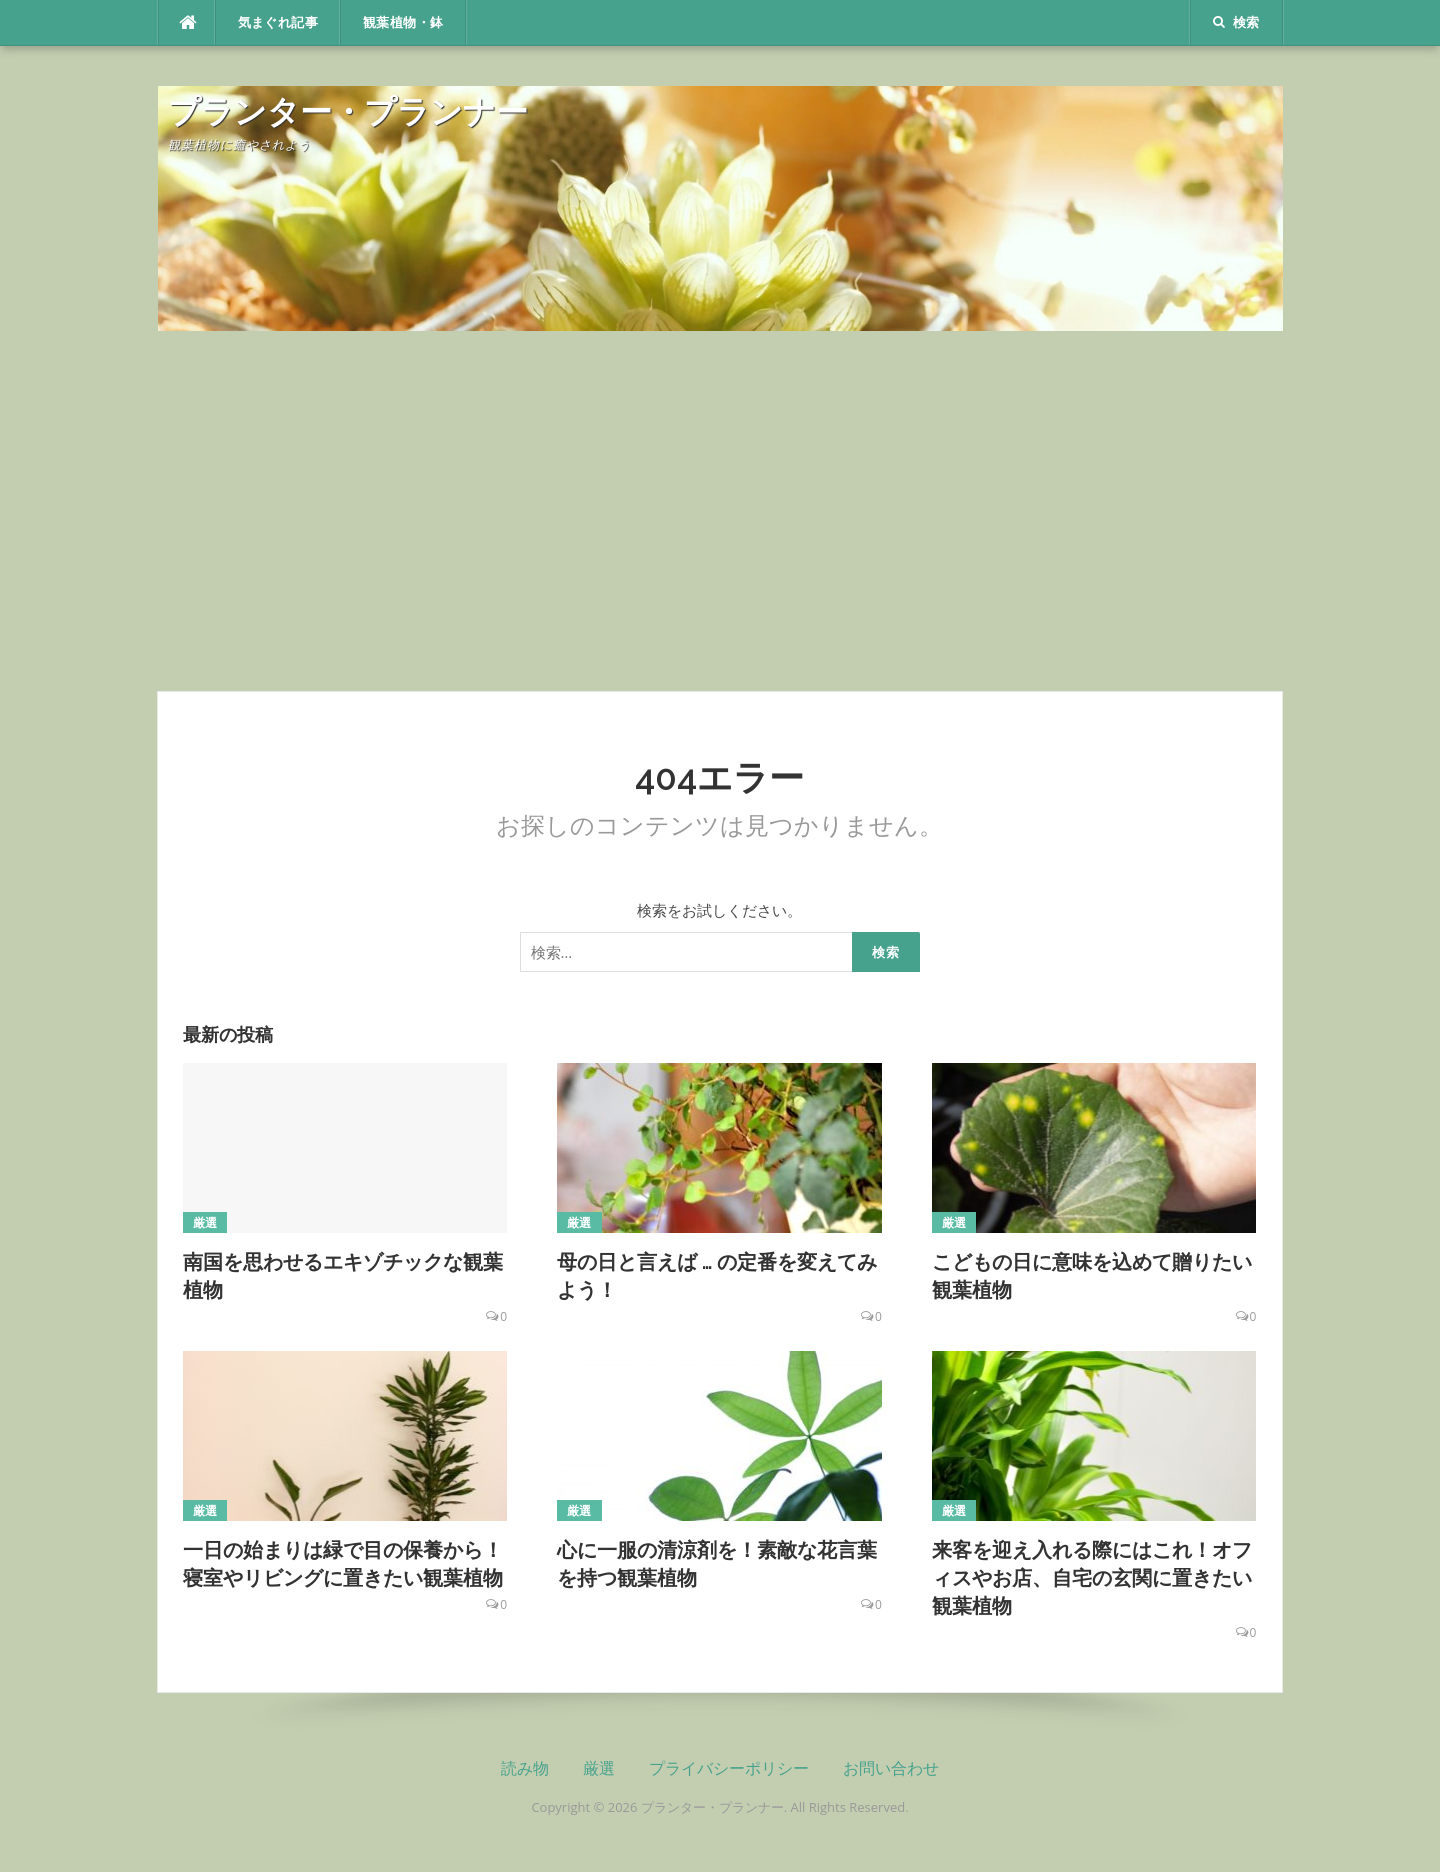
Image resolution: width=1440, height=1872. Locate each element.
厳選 (205, 1222)
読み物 (525, 1768)
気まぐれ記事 (278, 22)
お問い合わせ (891, 1768)
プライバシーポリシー (729, 1768)
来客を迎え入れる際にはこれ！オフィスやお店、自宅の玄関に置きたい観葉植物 (1092, 1578)
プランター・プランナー (348, 111)
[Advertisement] (720, 511)
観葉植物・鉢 (403, 22)
